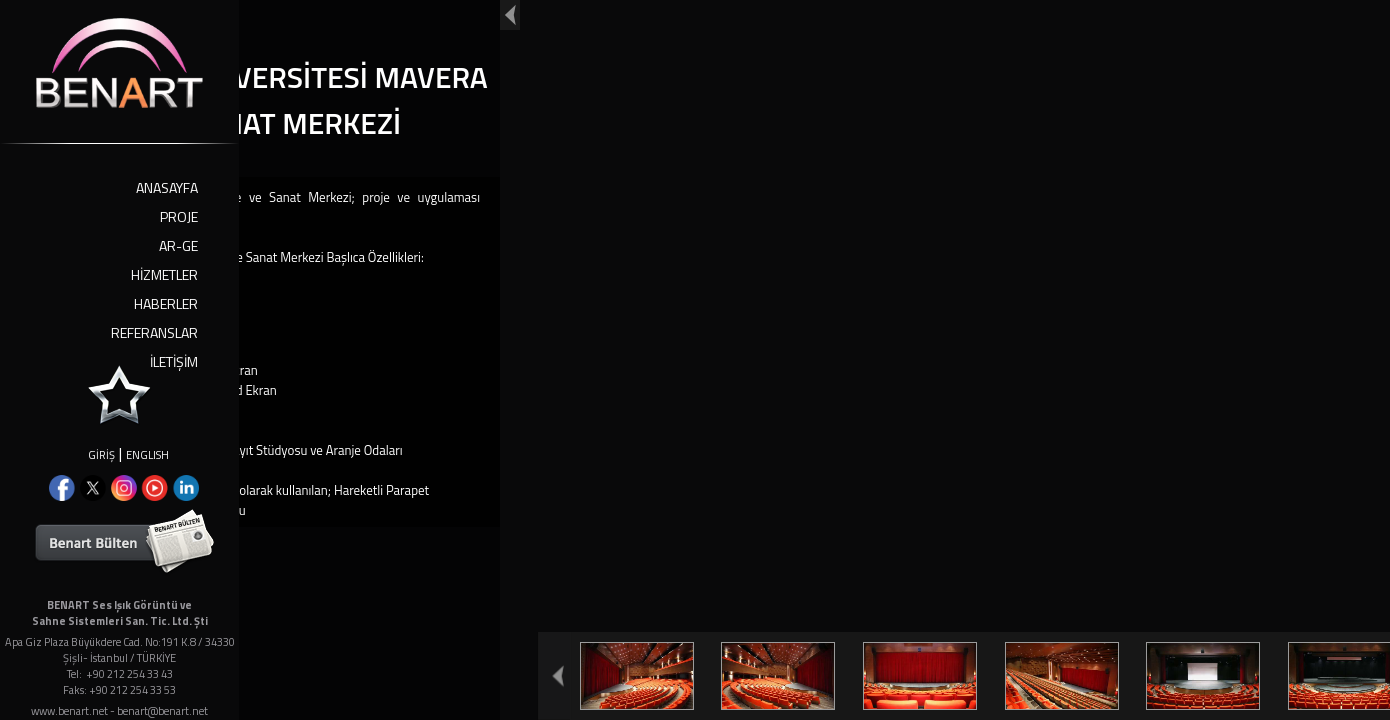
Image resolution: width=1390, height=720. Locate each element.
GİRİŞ (101, 455)
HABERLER (166, 303)
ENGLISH (147, 455)
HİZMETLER (164, 274)
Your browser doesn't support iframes (695, 360)
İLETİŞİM (174, 361)
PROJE (179, 216)
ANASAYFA (167, 187)
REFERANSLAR (154, 332)
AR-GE (178, 245)
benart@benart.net (162, 711)
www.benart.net (69, 711)
